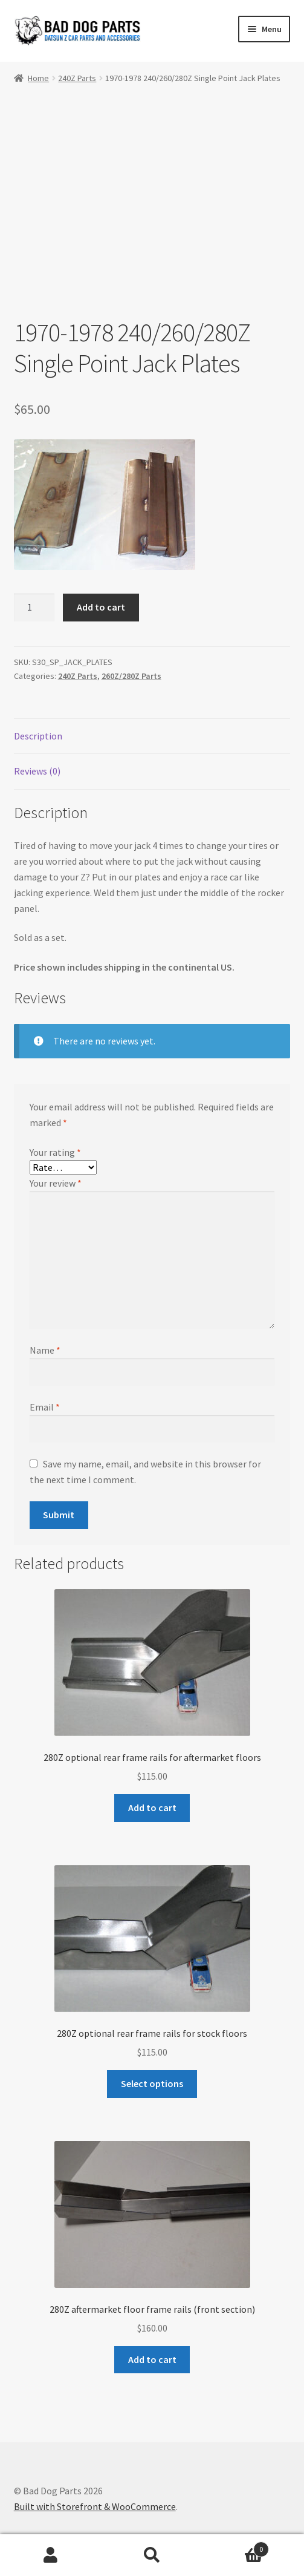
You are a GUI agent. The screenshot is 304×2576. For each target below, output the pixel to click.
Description (38, 736)
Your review (56, 1184)
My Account (51, 2555)
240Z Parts (77, 78)
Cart (235, 2546)
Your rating (55, 1152)
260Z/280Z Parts (131, 676)
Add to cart (101, 607)
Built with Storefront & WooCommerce (95, 2506)
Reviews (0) (37, 771)
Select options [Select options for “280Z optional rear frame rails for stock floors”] (152, 2083)
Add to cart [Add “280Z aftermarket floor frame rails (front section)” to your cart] (152, 2359)
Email (45, 1407)
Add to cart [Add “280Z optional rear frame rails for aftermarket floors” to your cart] (152, 1807)
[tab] (152, 737)
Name (45, 1350)
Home (38, 78)
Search (152, 2555)
